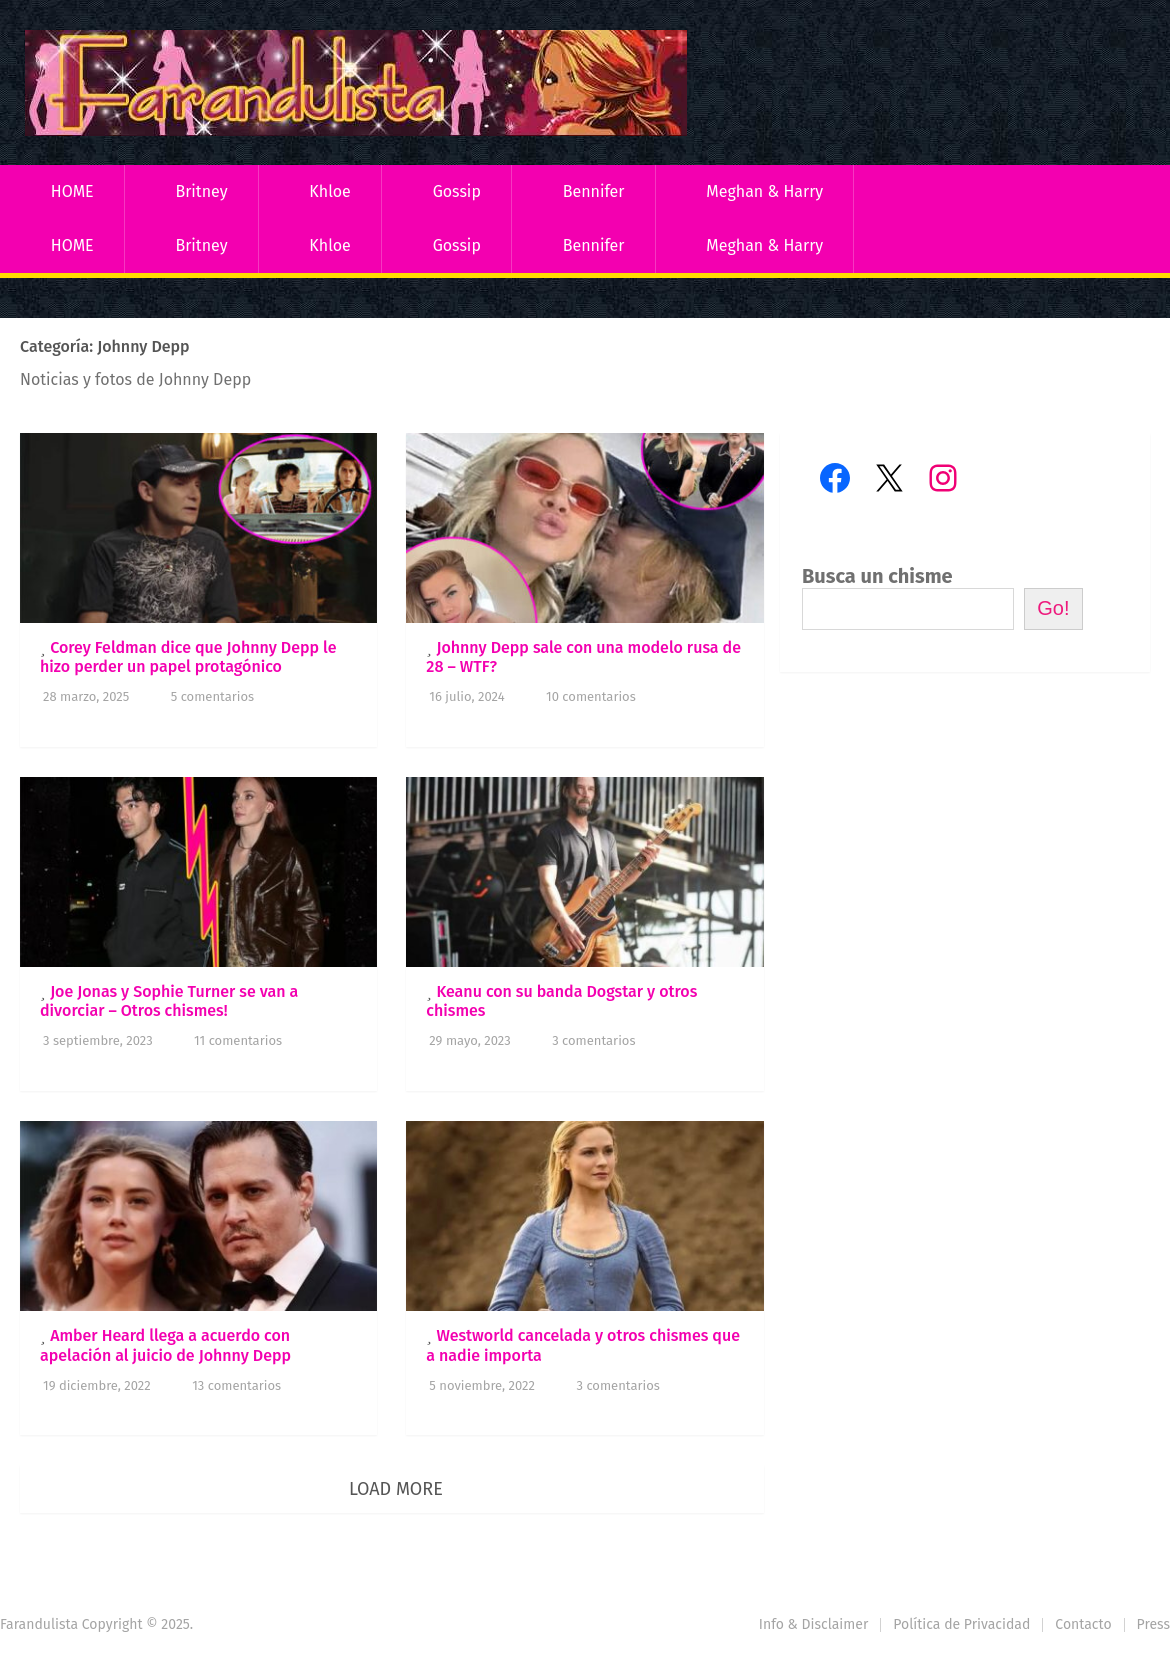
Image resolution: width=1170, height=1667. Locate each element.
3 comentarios (593, 1040)
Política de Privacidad (961, 1624)
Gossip (457, 191)
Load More (396, 1489)
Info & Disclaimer (814, 1624)
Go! (1053, 608)
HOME (72, 191)
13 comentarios (236, 1385)
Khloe (329, 191)
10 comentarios (591, 696)
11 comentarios (238, 1040)
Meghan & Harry (764, 191)
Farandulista (39, 1624)
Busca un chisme (877, 576)
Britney (201, 191)
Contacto (1083, 1624)
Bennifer (594, 191)
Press (1153, 1624)
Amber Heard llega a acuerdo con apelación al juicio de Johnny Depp (165, 1345)
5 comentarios (212, 696)
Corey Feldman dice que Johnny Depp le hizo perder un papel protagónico (188, 657)
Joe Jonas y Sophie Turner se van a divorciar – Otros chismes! (169, 1001)
